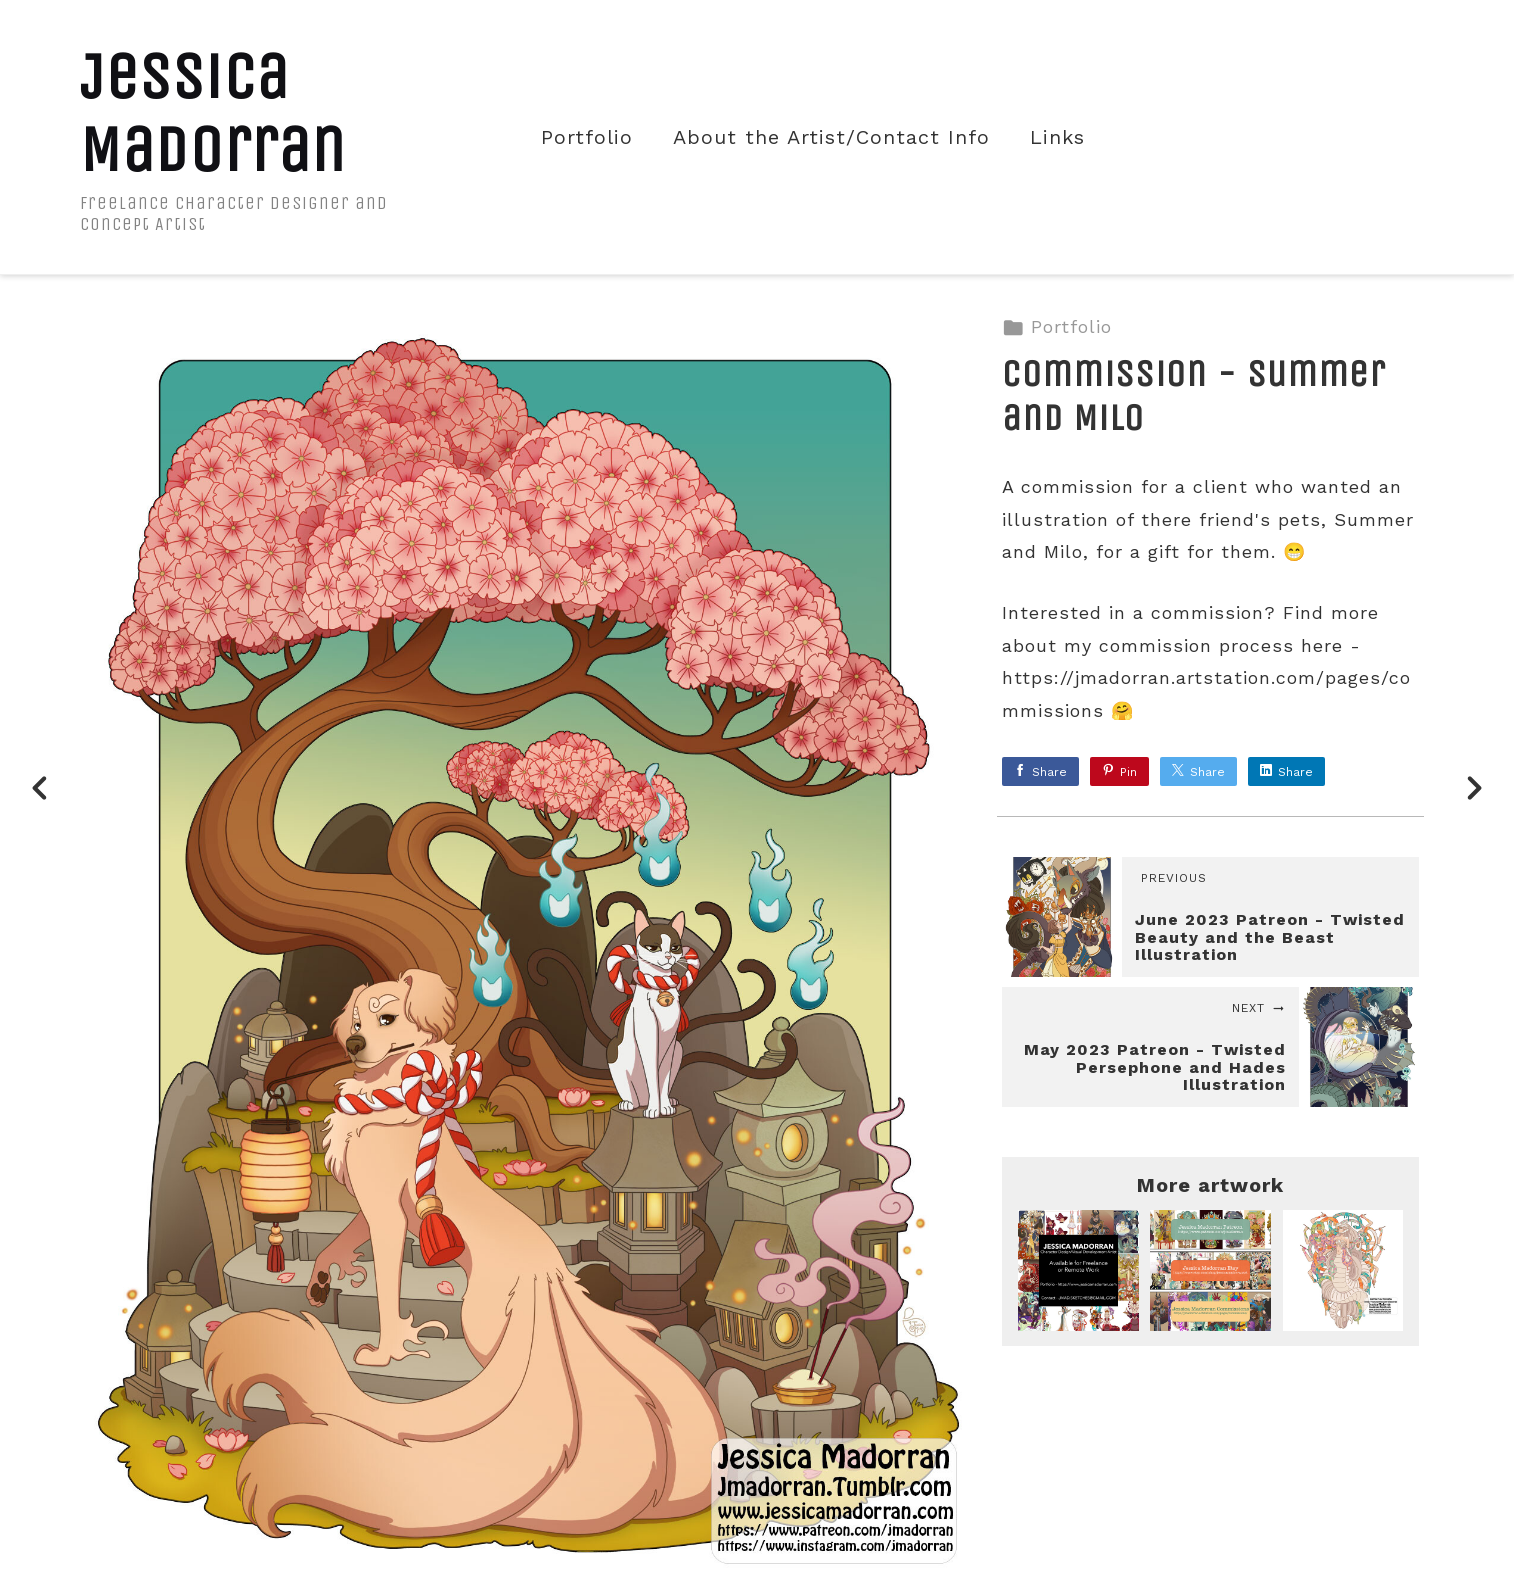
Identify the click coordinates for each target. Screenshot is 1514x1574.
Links (1057, 137)
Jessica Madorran (213, 113)
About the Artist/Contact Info (831, 137)
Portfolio (587, 137)
